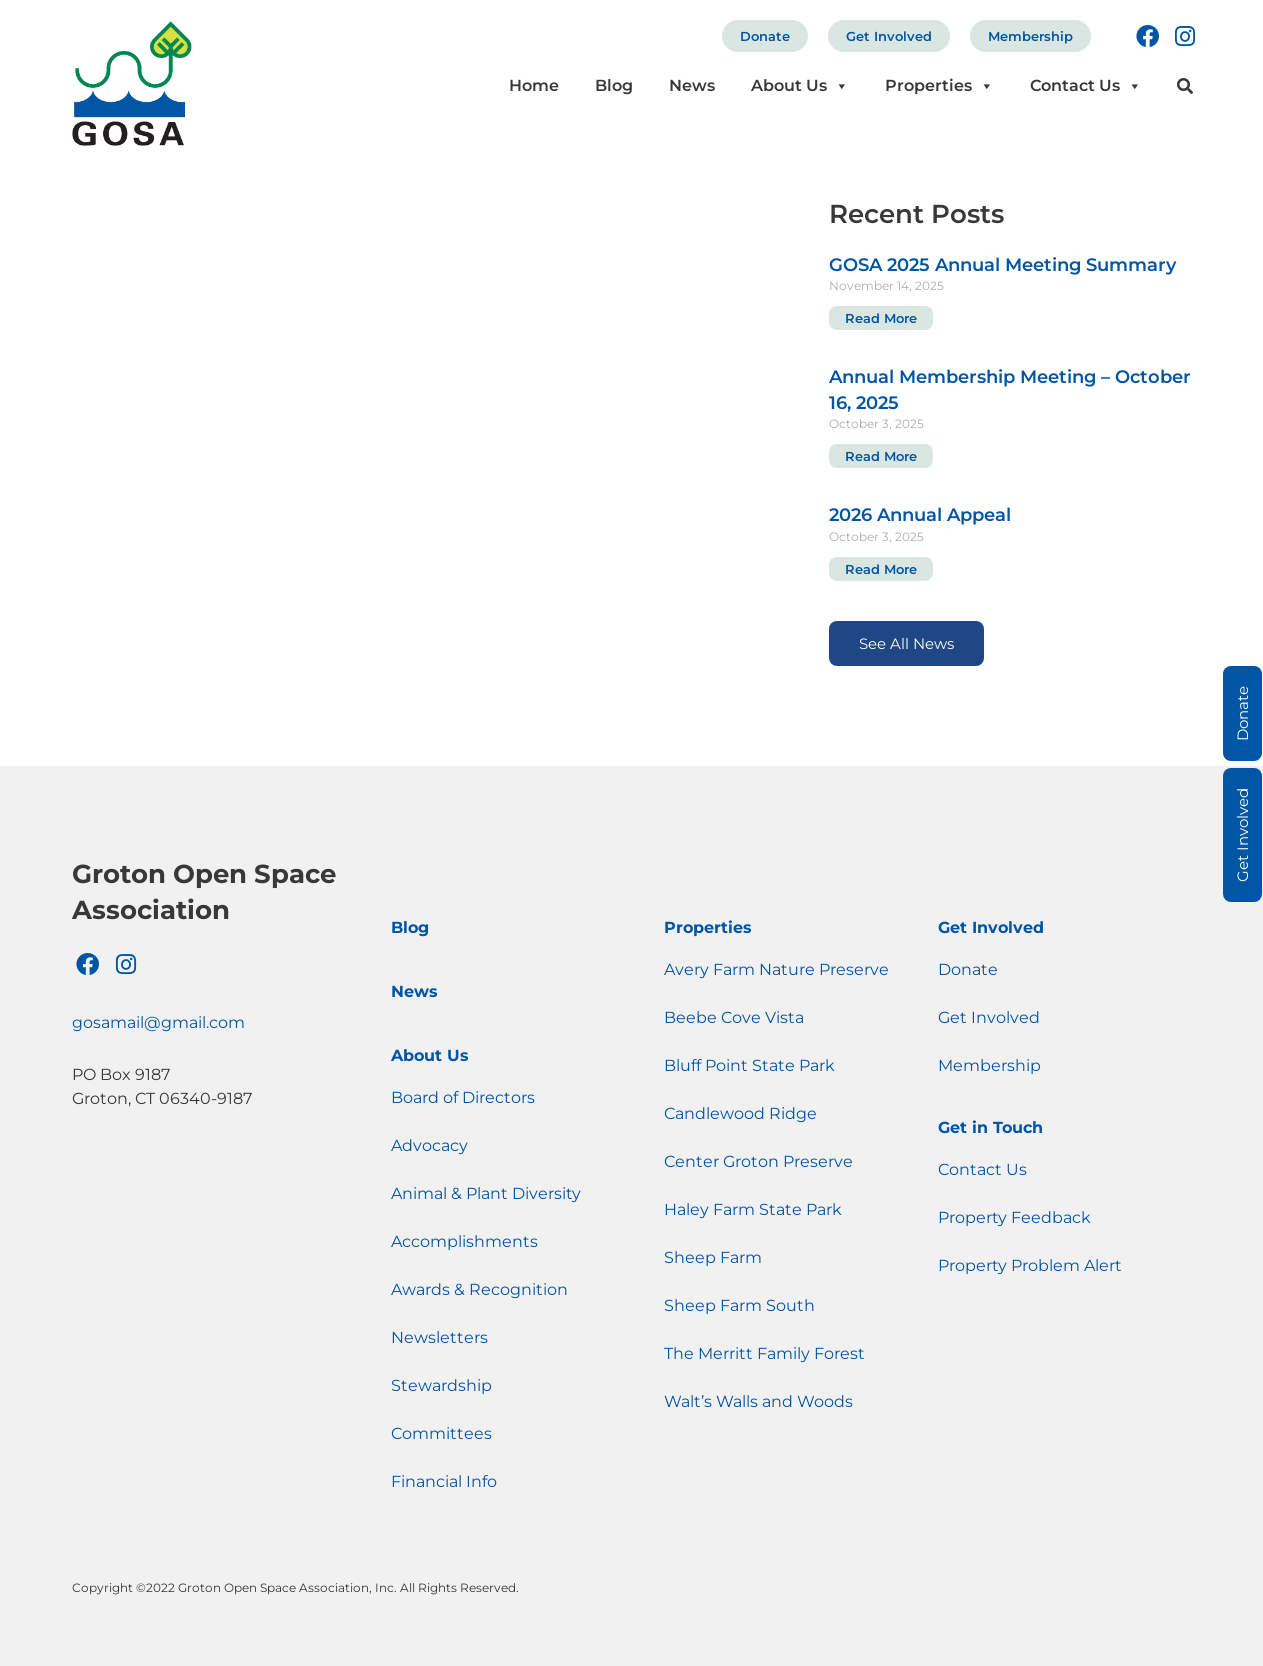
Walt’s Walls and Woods (758, 1401)
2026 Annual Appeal (920, 515)
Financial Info (444, 1481)
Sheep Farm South (739, 1305)
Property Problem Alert (1030, 1265)
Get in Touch (990, 1127)
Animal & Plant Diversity (486, 1193)
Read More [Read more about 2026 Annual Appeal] (881, 569)
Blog (614, 85)
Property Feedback (1014, 1217)
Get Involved (889, 36)
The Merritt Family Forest (764, 1353)
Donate (765, 36)
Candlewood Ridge (740, 1113)
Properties (939, 85)
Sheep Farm (713, 1257)
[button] (1184, 86)
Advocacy (429, 1145)
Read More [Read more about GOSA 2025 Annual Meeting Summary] (881, 318)
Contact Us (1086, 85)
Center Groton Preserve (758, 1161)
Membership (1030, 36)
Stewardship (441, 1385)
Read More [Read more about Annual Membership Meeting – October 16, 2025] (881, 456)
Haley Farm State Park (753, 1209)
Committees (441, 1433)
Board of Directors (463, 1097)
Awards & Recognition (479, 1289)
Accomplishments (464, 1241)
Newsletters (439, 1337)
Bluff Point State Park (749, 1065)
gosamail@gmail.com (158, 1022)
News (692, 85)
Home (534, 85)
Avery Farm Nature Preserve (776, 969)
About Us (800, 85)
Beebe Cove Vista (734, 1017)
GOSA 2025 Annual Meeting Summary (1002, 265)
